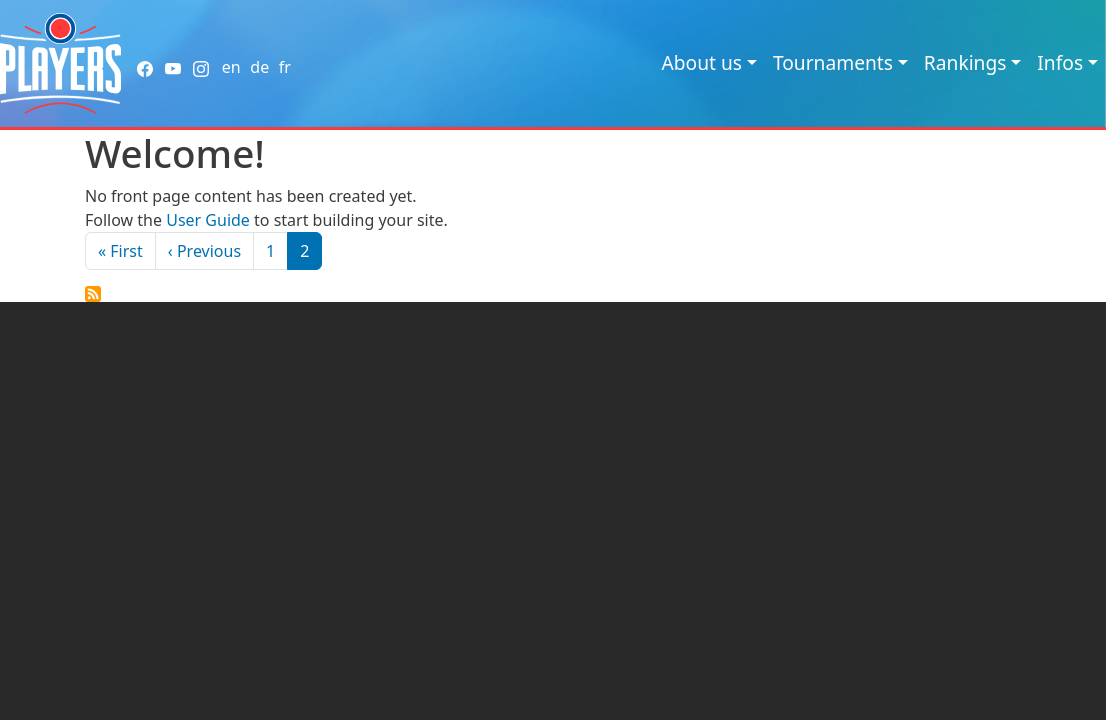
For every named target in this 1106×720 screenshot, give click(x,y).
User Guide (208, 220)
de (259, 67)
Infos (1060, 62)
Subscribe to (93, 294)
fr (285, 67)
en (231, 67)
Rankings (965, 62)
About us (701, 62)
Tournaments (833, 62)
